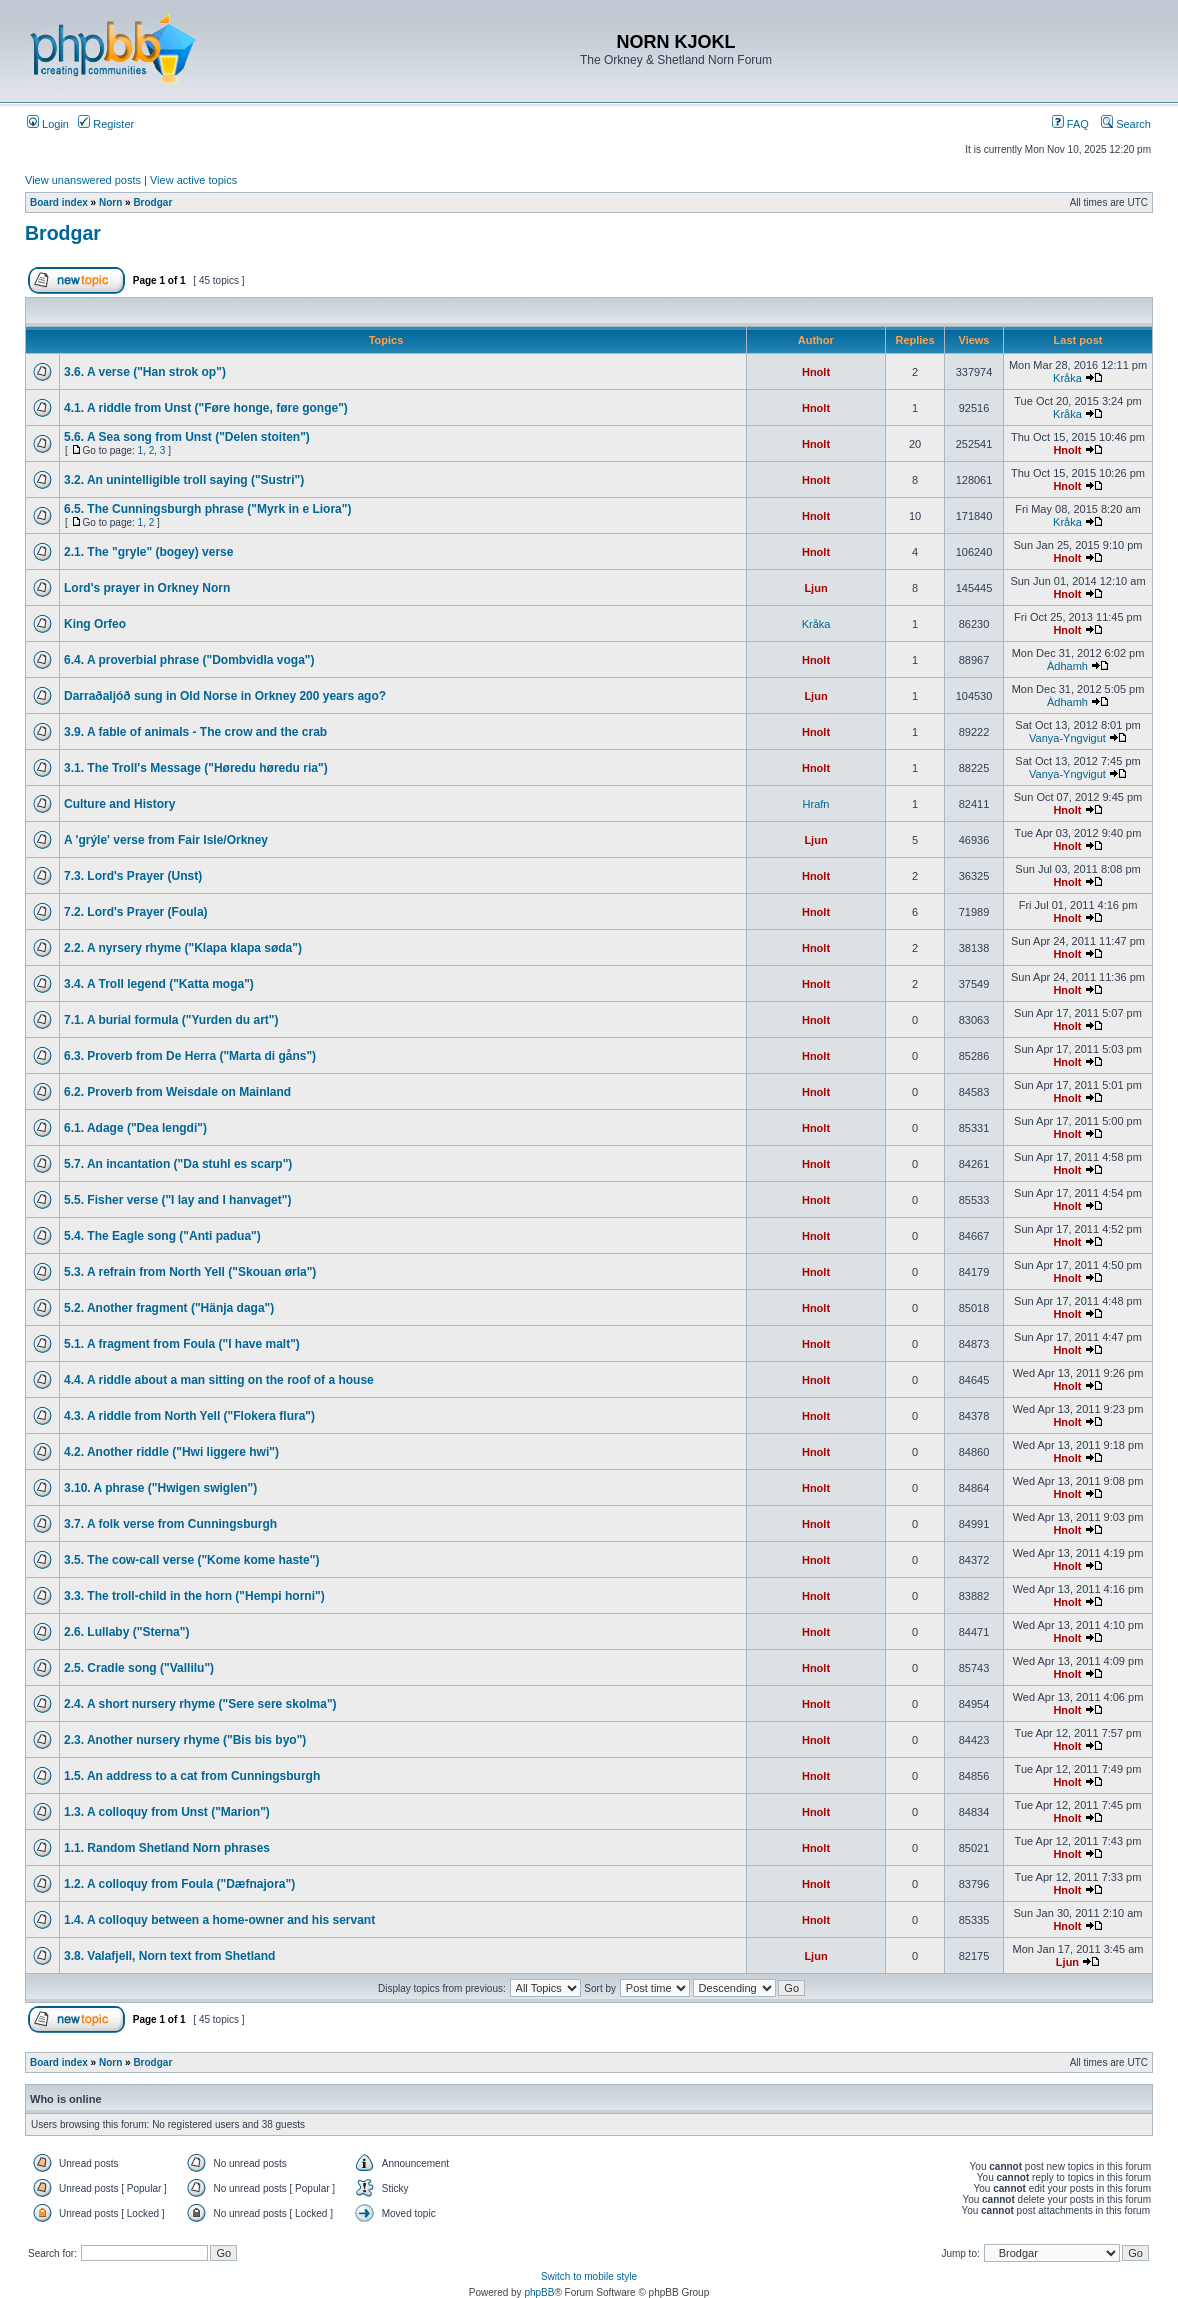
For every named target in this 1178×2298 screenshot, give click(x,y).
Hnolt (816, 372)
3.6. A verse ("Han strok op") (145, 372)
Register (106, 124)
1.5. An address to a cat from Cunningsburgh (192, 1776)
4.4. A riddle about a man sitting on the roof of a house (219, 1380)
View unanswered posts (83, 180)
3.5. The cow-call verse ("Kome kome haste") (191, 1560)
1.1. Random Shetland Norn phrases (167, 1848)
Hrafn (816, 804)
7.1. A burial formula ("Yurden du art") (171, 1020)
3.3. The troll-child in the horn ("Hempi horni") (194, 1596)
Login (48, 124)
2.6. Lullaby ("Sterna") (126, 1632)
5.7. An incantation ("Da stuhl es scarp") (178, 1164)
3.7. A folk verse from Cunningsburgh (170, 1524)
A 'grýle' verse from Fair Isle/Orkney (166, 840)
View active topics (193, 180)
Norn (110, 202)
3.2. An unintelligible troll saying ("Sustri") (184, 480)
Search (1126, 124)
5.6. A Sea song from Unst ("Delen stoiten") (187, 437)
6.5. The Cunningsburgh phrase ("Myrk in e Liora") (207, 509)
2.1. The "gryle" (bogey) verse (148, 552)
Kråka (1067, 378)
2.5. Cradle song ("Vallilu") (139, 1668)
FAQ (1070, 124)
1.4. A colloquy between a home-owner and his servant (219, 1920)
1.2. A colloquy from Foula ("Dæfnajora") (179, 1884)
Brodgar (152, 202)
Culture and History (119, 804)
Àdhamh (1067, 666)
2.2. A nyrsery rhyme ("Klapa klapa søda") (183, 948)
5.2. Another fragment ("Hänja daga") (169, 1308)
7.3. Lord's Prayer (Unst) (133, 876)
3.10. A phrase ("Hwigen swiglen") (160, 1488)
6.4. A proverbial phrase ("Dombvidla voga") (189, 660)
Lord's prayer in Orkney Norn (147, 588)
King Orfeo (95, 624)
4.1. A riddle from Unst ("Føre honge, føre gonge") (206, 408)
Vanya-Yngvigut (1067, 738)
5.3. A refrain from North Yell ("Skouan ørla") (190, 1272)
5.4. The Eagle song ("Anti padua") (162, 1236)
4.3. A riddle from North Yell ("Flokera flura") (189, 1416)
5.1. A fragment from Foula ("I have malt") (182, 1344)
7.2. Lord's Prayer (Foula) (136, 912)
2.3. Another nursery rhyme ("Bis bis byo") (185, 1740)
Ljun (815, 588)
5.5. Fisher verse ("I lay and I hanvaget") (177, 1200)
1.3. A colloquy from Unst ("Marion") (167, 1812)
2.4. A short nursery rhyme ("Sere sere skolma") (200, 1704)
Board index (59, 202)
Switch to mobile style (589, 2276)
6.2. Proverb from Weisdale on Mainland (177, 1092)
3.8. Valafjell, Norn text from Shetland (169, 1956)
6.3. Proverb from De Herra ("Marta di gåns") (190, 1056)
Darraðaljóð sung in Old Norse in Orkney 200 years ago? (225, 696)
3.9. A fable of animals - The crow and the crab (195, 732)
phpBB (539, 2292)
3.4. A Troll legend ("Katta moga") (159, 984)
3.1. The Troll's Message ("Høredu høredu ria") (196, 768)
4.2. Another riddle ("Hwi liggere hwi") (171, 1452)
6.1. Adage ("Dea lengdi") (135, 1128)
